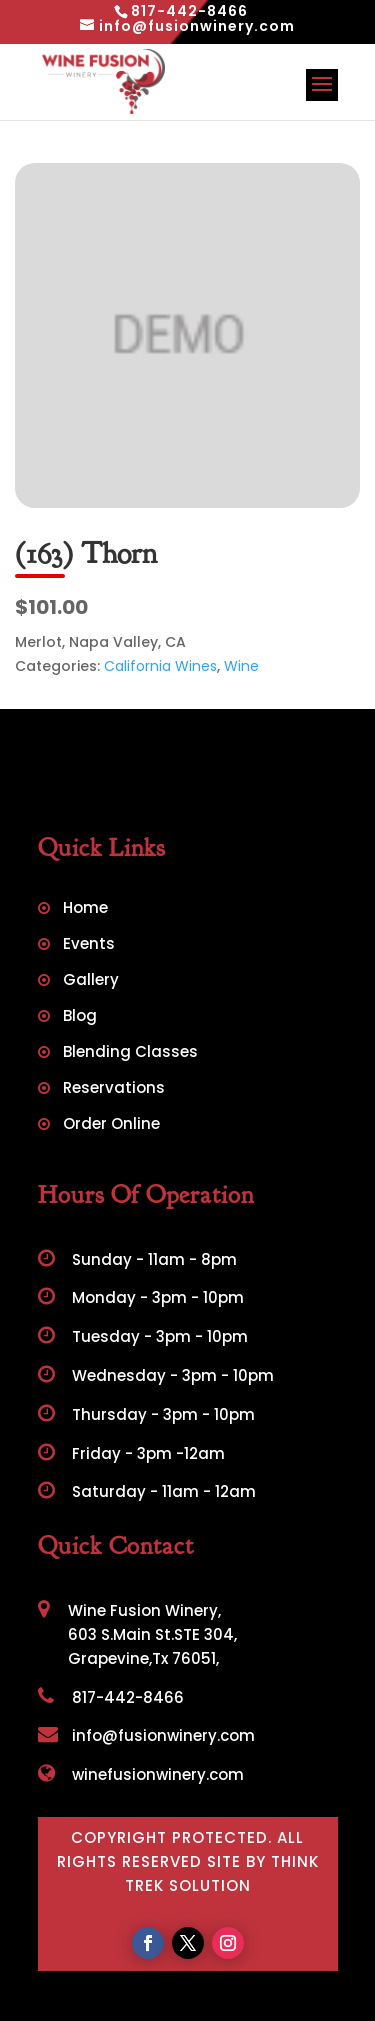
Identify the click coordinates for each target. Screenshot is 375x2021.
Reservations (114, 1089)
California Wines (160, 666)
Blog (80, 1017)
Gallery (91, 981)
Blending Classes (130, 1053)
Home (85, 909)
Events (89, 945)
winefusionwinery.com (141, 1774)
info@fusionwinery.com (146, 1735)
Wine (241, 666)
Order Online (111, 1125)
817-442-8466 (111, 1697)
